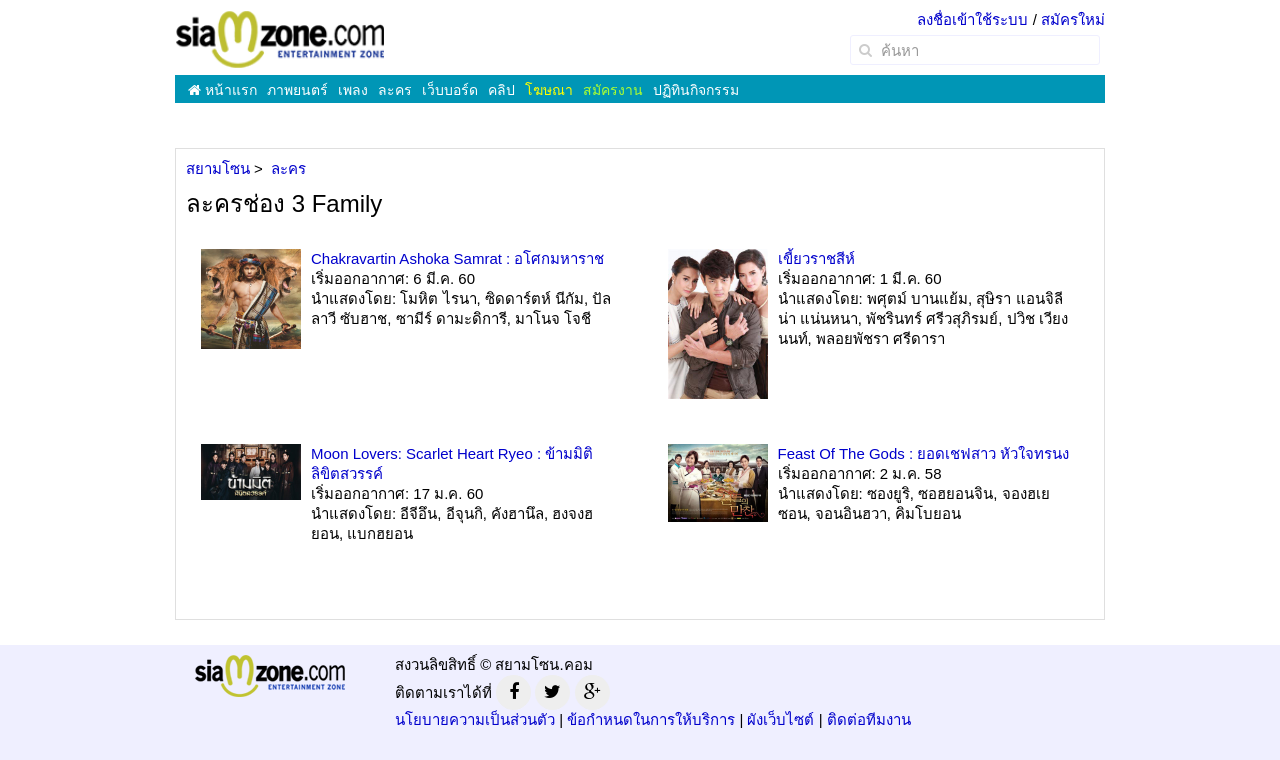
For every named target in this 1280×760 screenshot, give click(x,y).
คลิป (501, 90)
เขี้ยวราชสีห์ (816, 258)
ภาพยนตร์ (297, 90)
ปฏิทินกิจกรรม (696, 90)
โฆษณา (549, 90)
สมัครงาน (613, 90)
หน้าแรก (222, 90)
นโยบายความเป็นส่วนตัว (475, 719)
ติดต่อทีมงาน (869, 719)
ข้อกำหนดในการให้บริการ (651, 719)
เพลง (353, 90)
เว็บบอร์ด (450, 90)
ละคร (395, 90)
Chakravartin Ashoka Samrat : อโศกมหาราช (457, 258)
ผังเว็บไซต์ (780, 719)
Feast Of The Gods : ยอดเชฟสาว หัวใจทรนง (924, 453)
